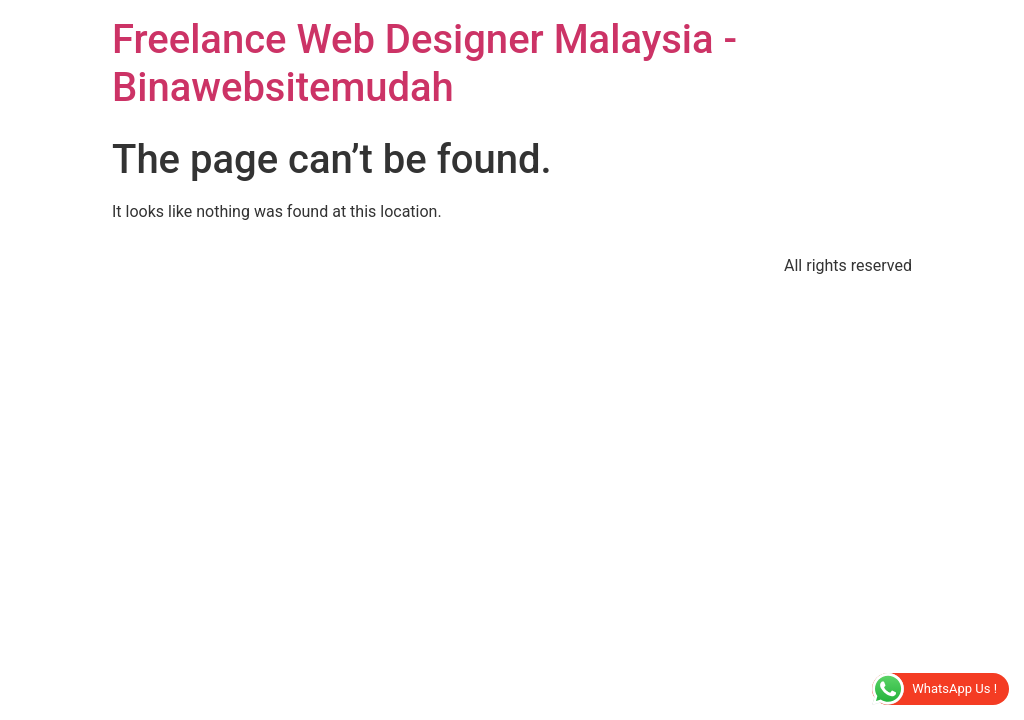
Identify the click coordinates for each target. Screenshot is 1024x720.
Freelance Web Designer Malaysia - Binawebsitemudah (424, 63)
